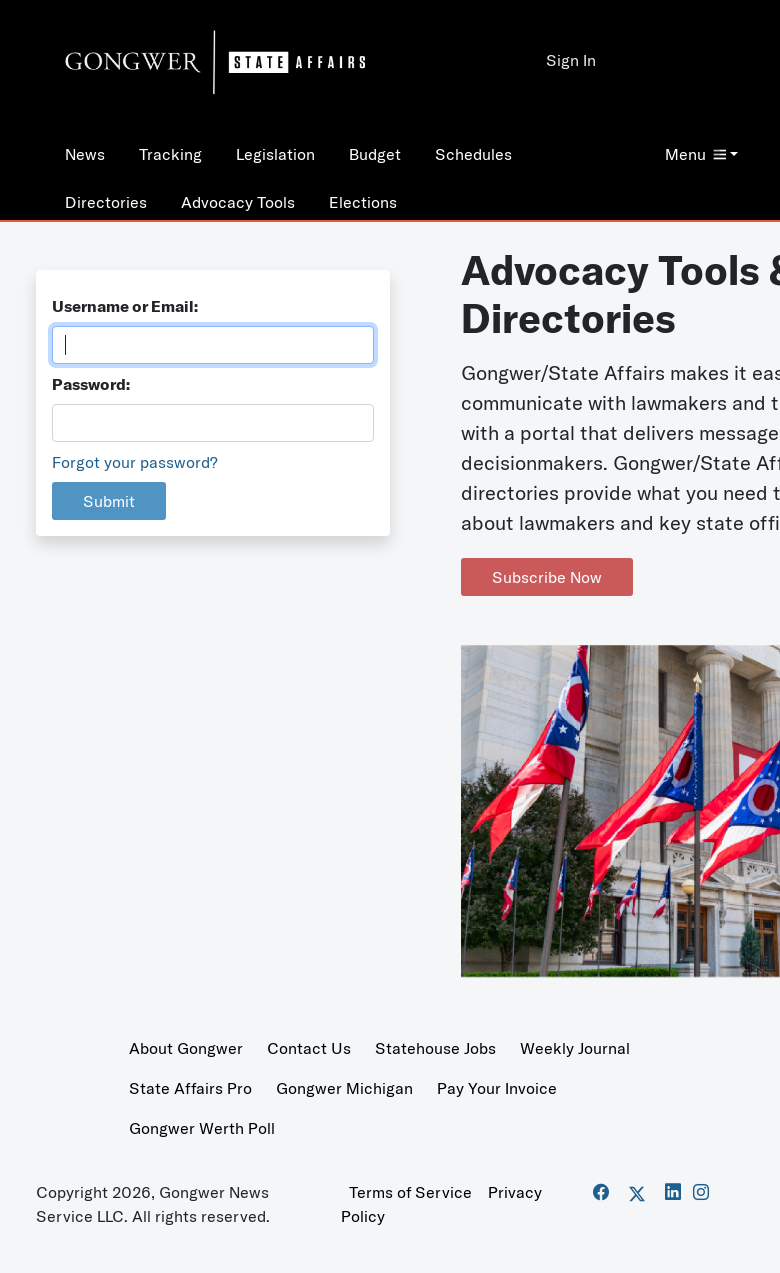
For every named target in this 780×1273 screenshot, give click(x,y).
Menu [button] (695, 154)
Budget (375, 154)
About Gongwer (186, 1048)
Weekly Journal (575, 1048)
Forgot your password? (135, 462)
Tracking (170, 154)
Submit (109, 501)
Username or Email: (125, 306)
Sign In (571, 60)
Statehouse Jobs (435, 1048)
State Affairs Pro (190, 1088)
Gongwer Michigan (344, 1088)
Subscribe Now (547, 577)
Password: (91, 384)
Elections (363, 202)
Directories (106, 202)
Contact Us (309, 1048)
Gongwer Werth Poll (202, 1128)
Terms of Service (410, 1192)
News (85, 154)
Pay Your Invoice (497, 1088)
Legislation (275, 154)
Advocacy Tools (238, 202)
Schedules (473, 154)
